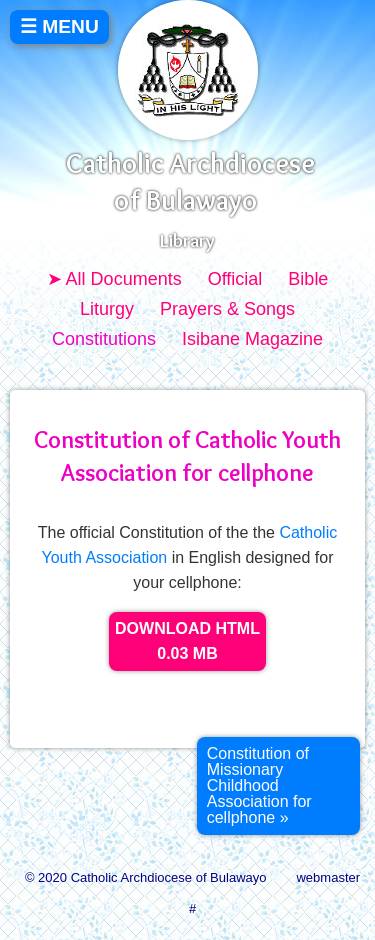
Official (235, 279)
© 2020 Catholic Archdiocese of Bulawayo (146, 877)
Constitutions (104, 339)
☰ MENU (59, 26)
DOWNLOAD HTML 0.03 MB (187, 641)
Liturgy (107, 309)
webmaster (328, 877)
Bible (308, 279)
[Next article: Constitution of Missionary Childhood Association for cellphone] (278, 786)
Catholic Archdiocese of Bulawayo (190, 181)
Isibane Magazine (252, 339)
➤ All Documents (114, 279)
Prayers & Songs (227, 309)
